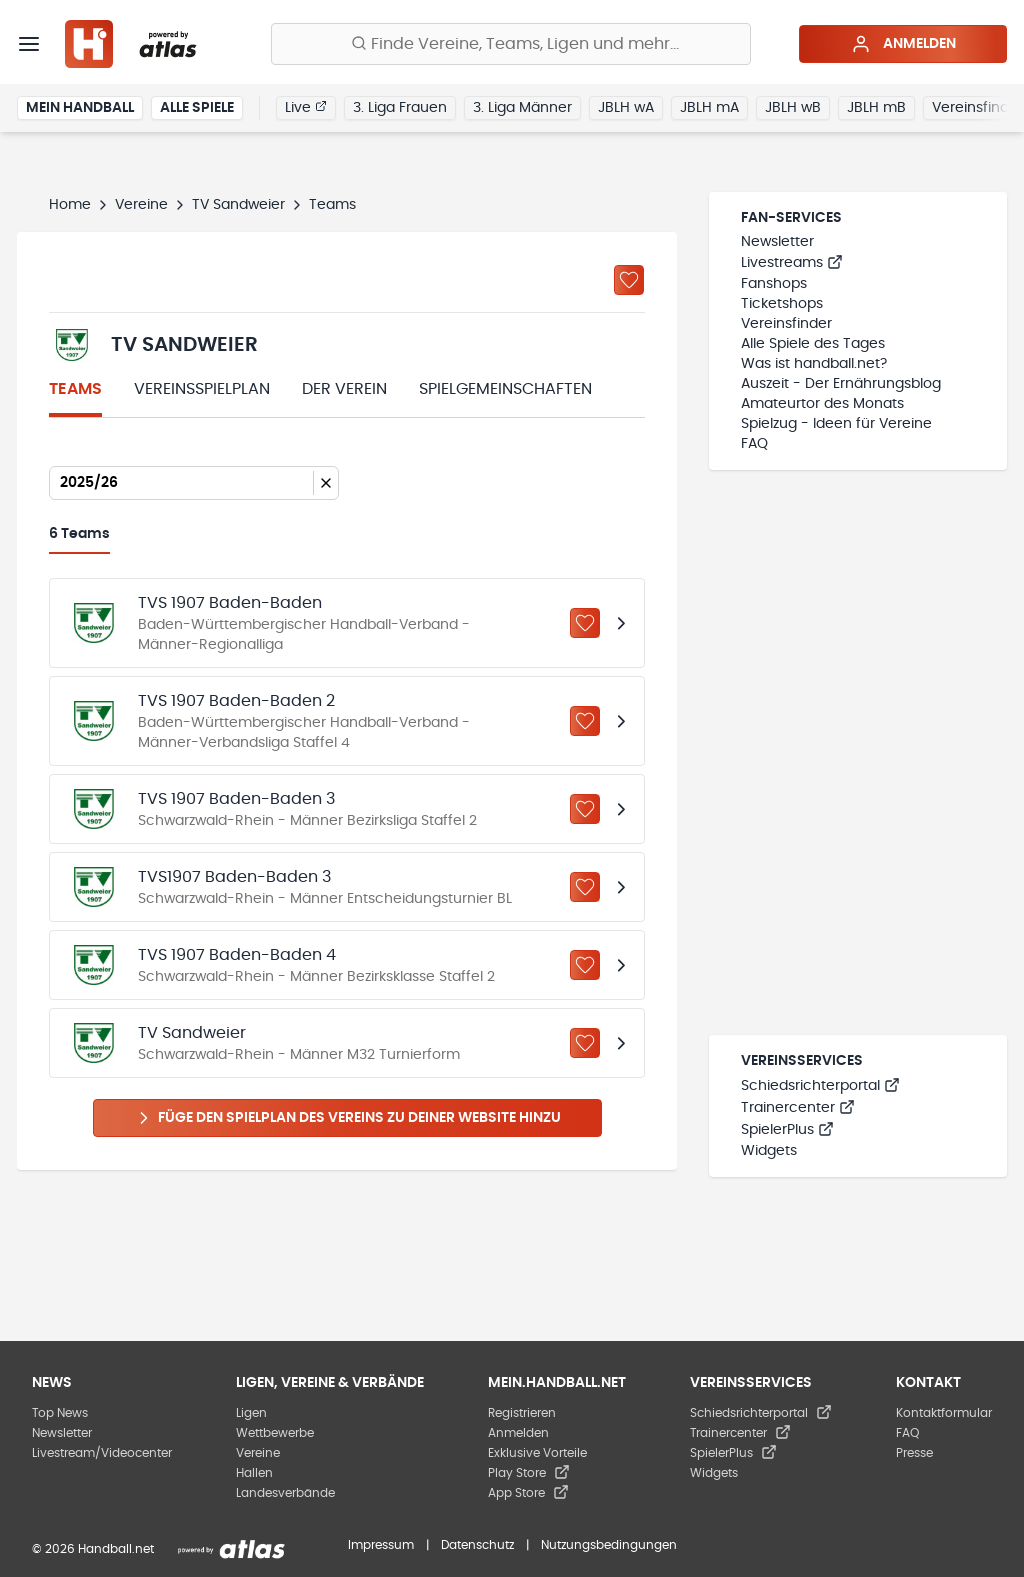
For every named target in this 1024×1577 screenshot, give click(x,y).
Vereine (141, 205)
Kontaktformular (944, 1413)
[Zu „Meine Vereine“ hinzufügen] (629, 280)
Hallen (254, 1473)
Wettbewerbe (275, 1433)
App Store (528, 1493)
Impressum (381, 1545)
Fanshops (774, 284)
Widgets (769, 1151)
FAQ (754, 444)
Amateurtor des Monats (822, 404)
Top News (60, 1413)
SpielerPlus (787, 1130)
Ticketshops (782, 304)
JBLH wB (793, 108)
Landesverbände (285, 1493)
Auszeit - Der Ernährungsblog (841, 384)
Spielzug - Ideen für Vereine (836, 424)
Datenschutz (477, 1545)
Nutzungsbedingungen (609, 1545)
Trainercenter (798, 1108)
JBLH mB (876, 108)
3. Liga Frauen (400, 108)
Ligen (251, 1413)
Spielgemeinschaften (505, 389)
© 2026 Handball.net (93, 1549)
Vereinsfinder (786, 324)
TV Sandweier (238, 205)
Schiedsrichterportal (820, 1086)
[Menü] (29, 44)
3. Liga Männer (522, 108)
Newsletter (777, 242)
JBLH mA (709, 108)
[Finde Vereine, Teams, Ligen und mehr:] (511, 44)
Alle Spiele (197, 108)
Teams (75, 389)
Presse (914, 1453)
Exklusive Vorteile (537, 1453)
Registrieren (522, 1413)
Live (306, 107)
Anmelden (903, 44)
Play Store (529, 1473)
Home (70, 205)
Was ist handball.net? (814, 364)
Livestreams (792, 263)
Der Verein (344, 389)
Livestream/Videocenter (102, 1453)
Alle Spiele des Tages (813, 344)
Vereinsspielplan (202, 389)
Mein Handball (80, 108)
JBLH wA (626, 108)
